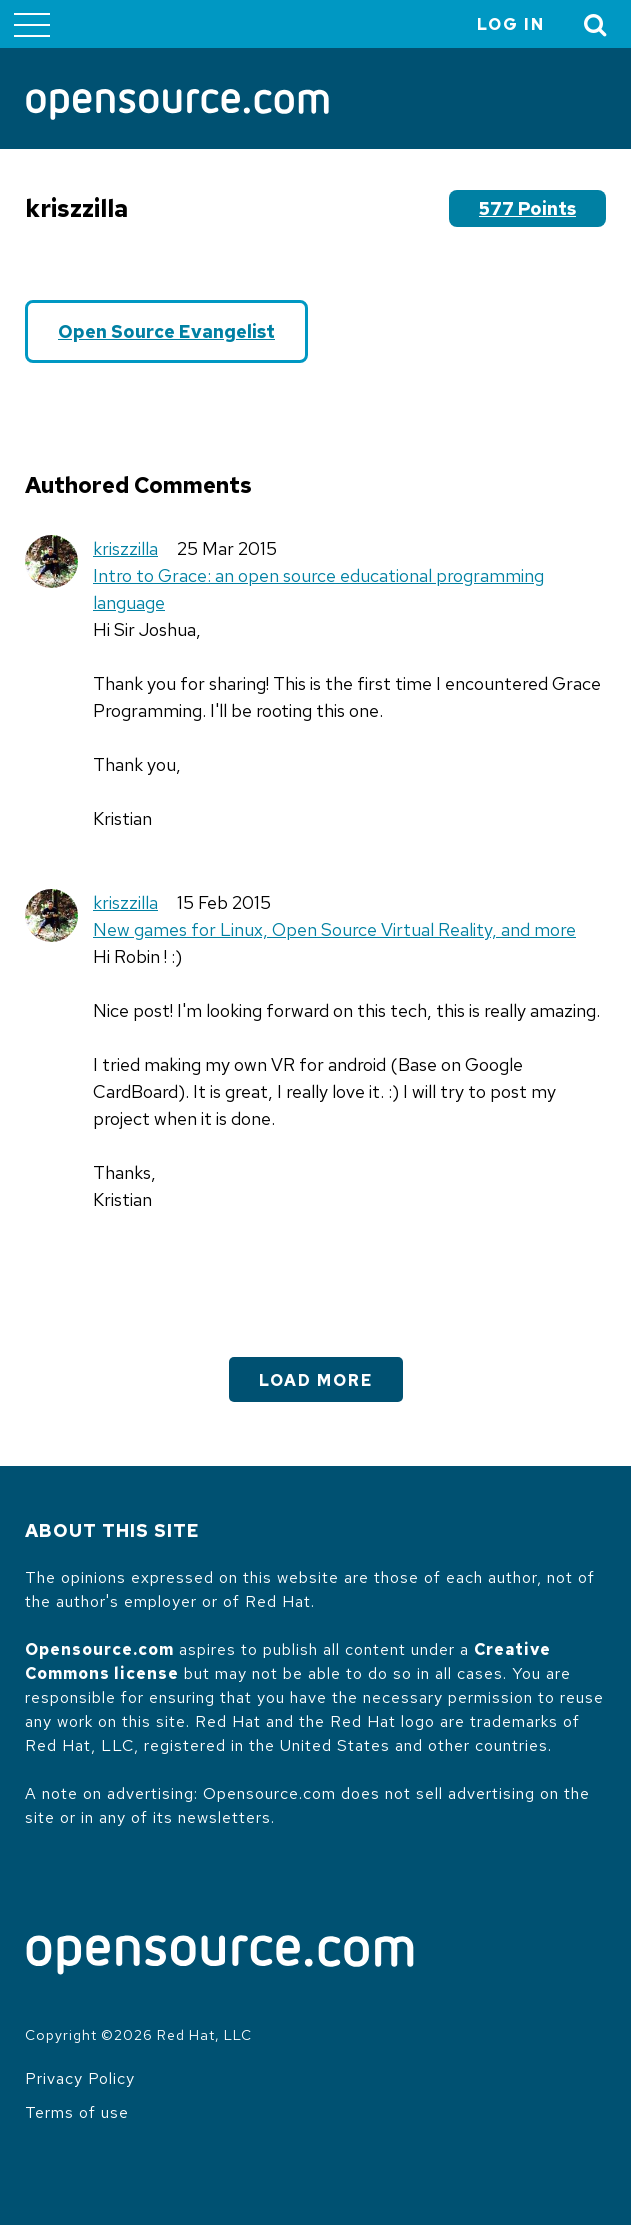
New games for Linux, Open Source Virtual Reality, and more (334, 929)
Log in (511, 24)
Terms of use (77, 2112)
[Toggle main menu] (32, 24)
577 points (527, 208)
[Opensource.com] (177, 106)
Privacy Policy (80, 2078)
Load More (316, 1380)
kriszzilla (125, 548)
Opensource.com (99, 1649)
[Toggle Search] (596, 24)
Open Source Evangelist (166, 331)
